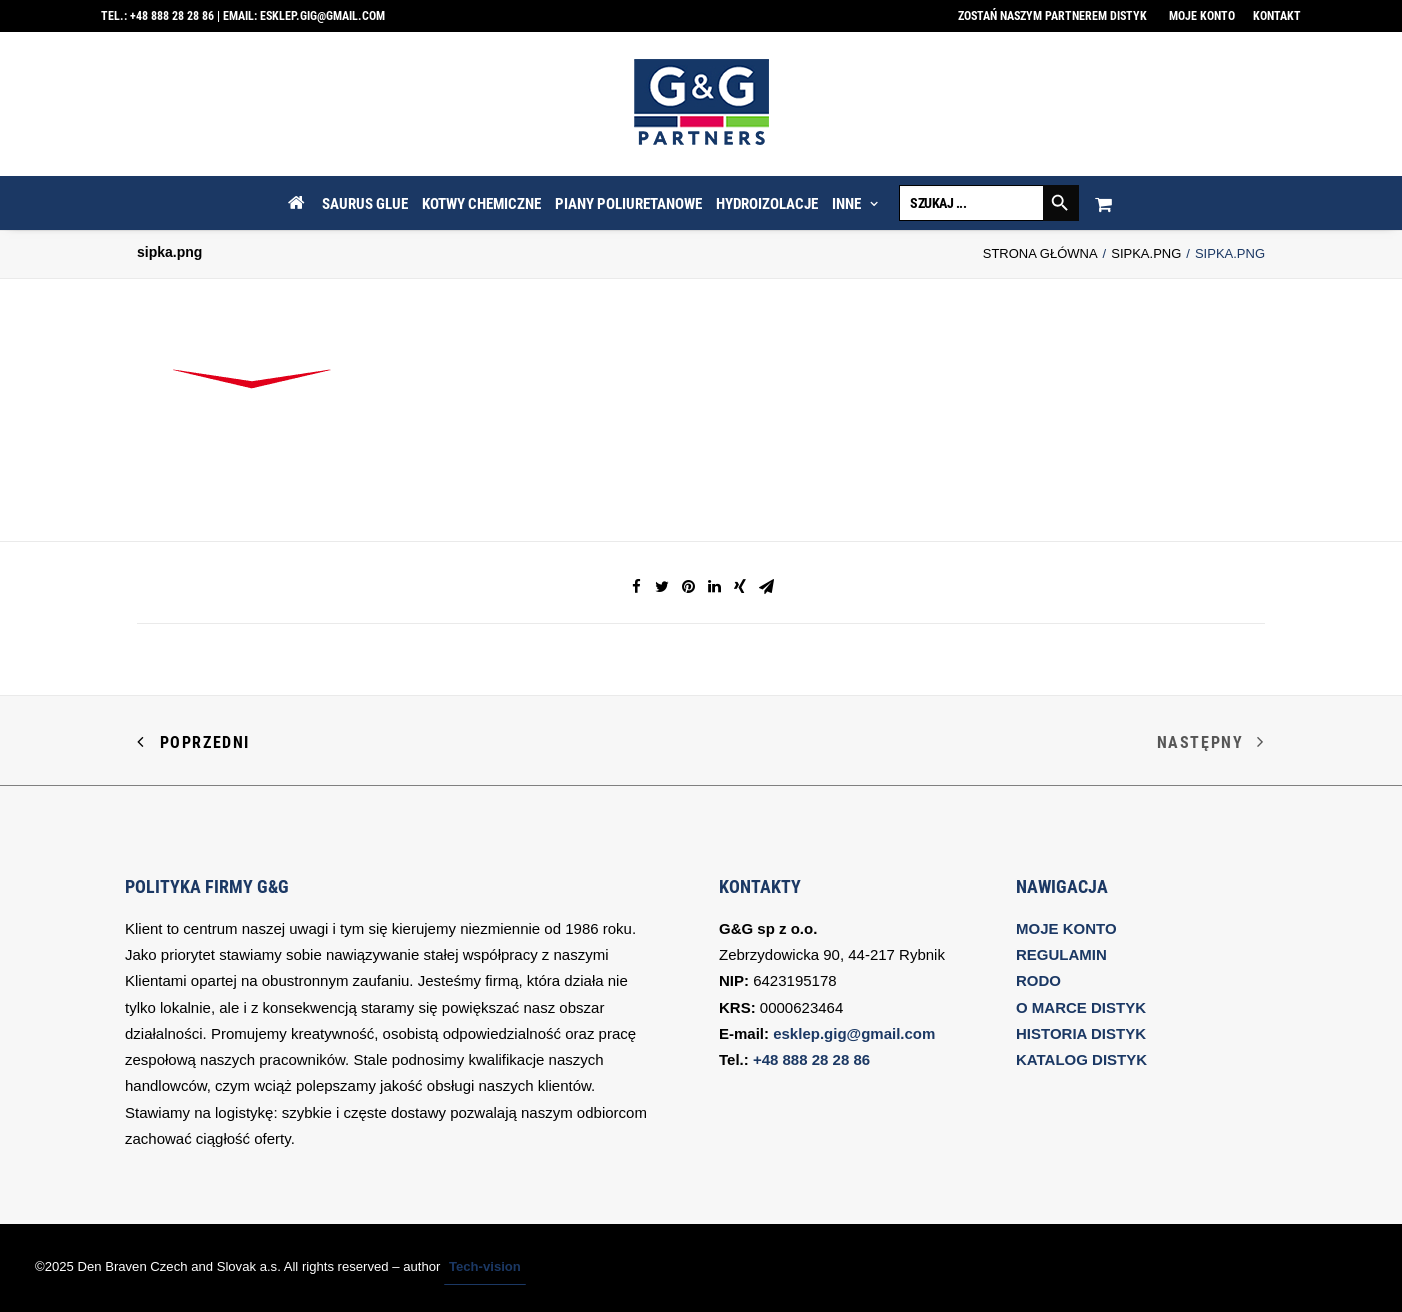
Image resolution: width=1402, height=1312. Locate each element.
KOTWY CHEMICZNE (481, 204)
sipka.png (1146, 253)
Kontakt (1277, 16)
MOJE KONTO (1066, 928)
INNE (855, 204)
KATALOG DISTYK (1081, 1059)
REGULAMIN (1061, 954)
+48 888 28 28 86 (172, 16)
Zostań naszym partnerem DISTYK (1052, 16)
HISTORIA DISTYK (1081, 1033)
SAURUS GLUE (365, 204)
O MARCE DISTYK (1081, 1007)
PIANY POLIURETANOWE (628, 204)
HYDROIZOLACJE (767, 204)
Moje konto (1202, 16)
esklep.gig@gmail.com (322, 16)
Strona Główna (1040, 253)
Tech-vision (485, 1266)
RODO (1038, 980)
